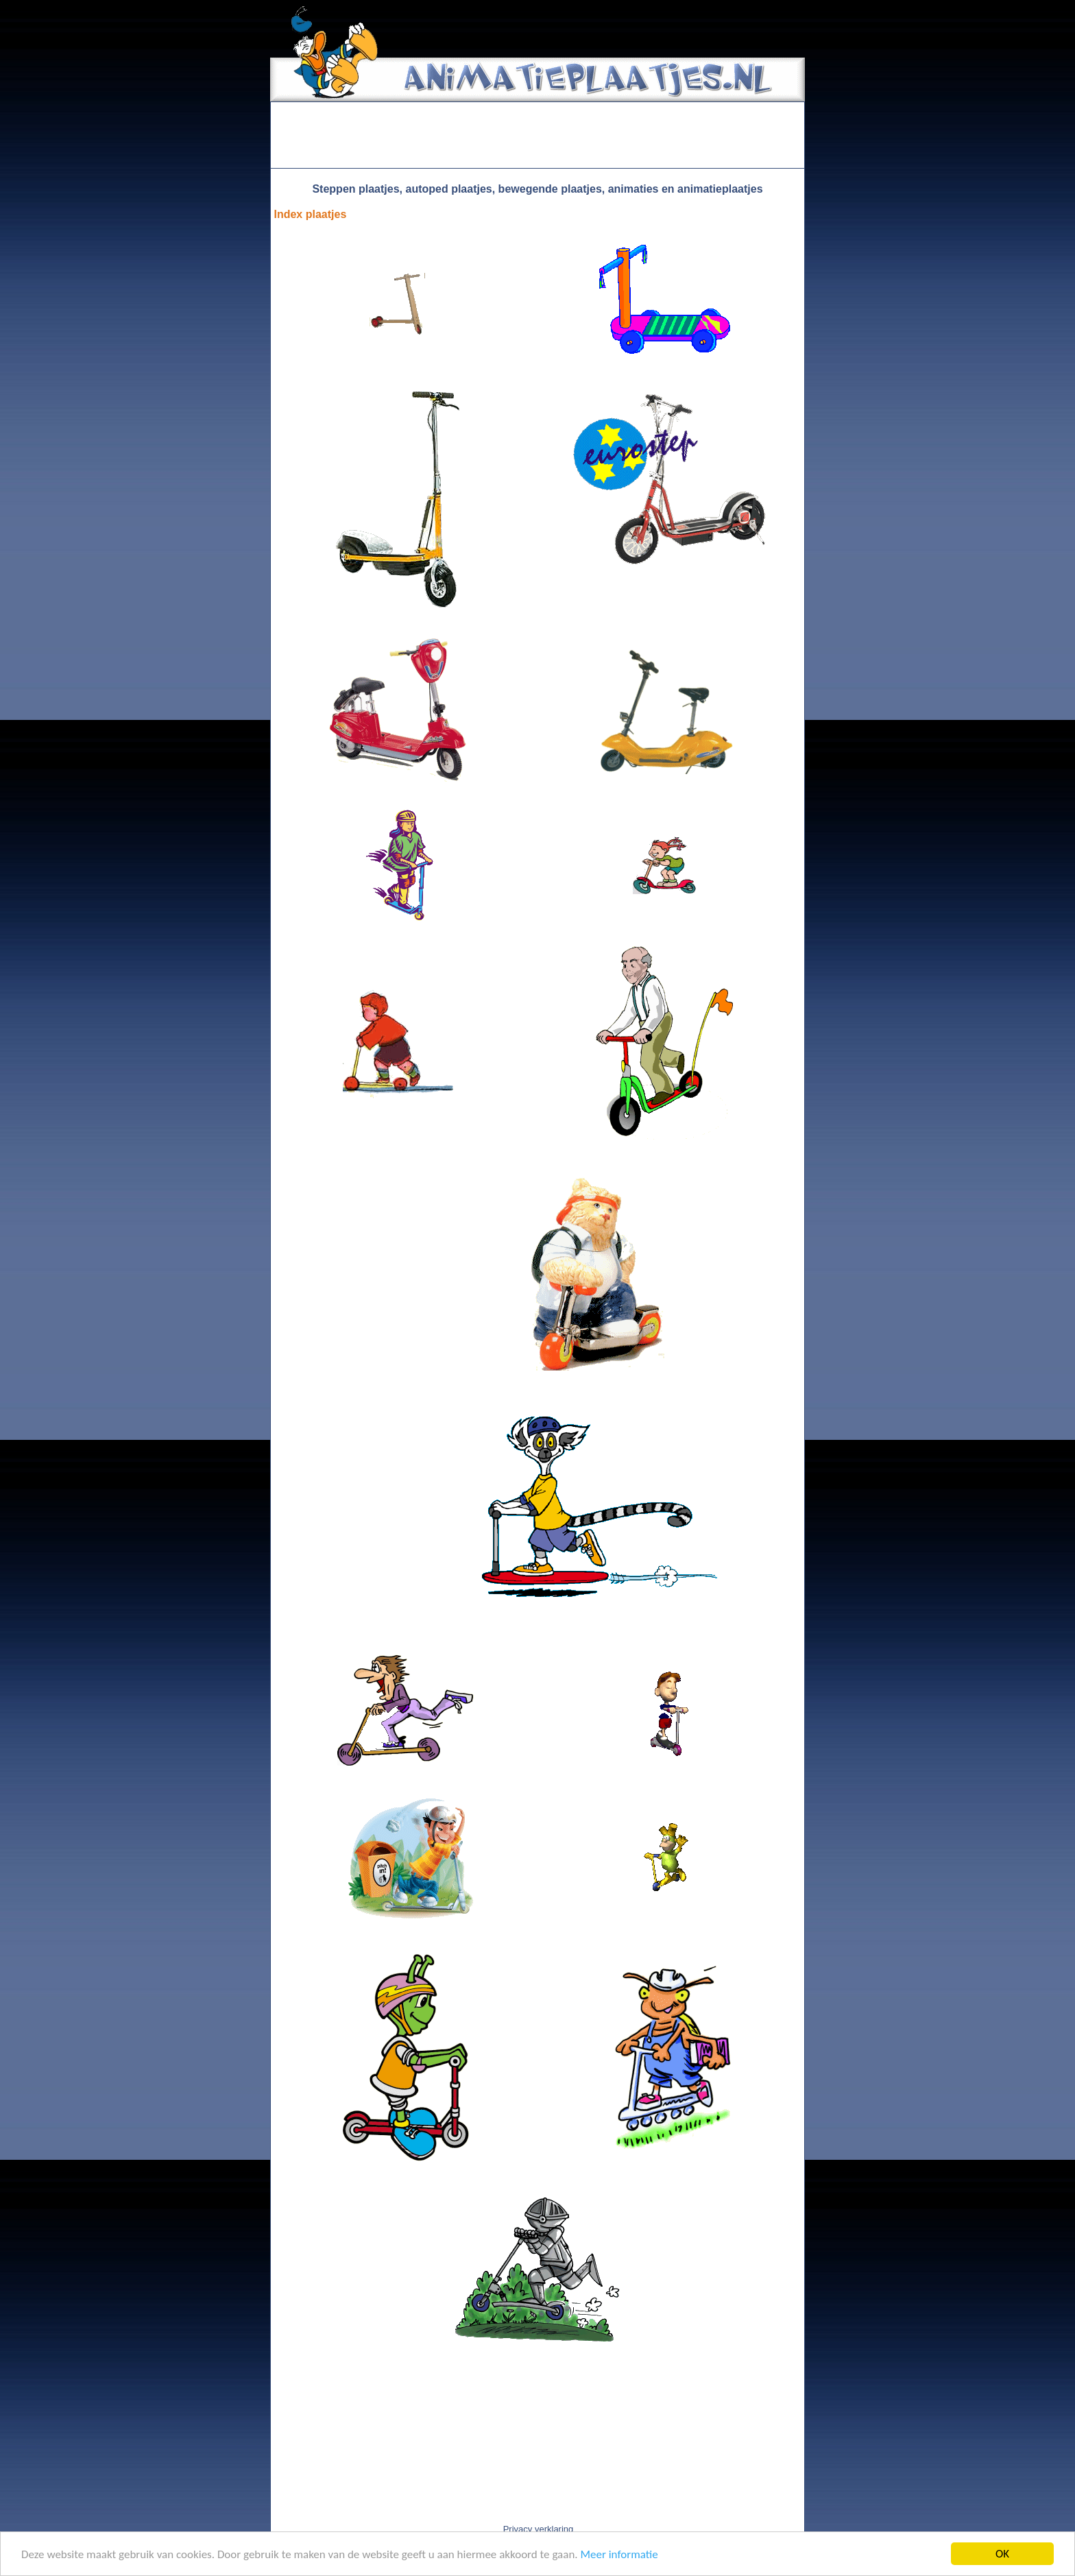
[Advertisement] (537, 135)
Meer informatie (618, 2555)
